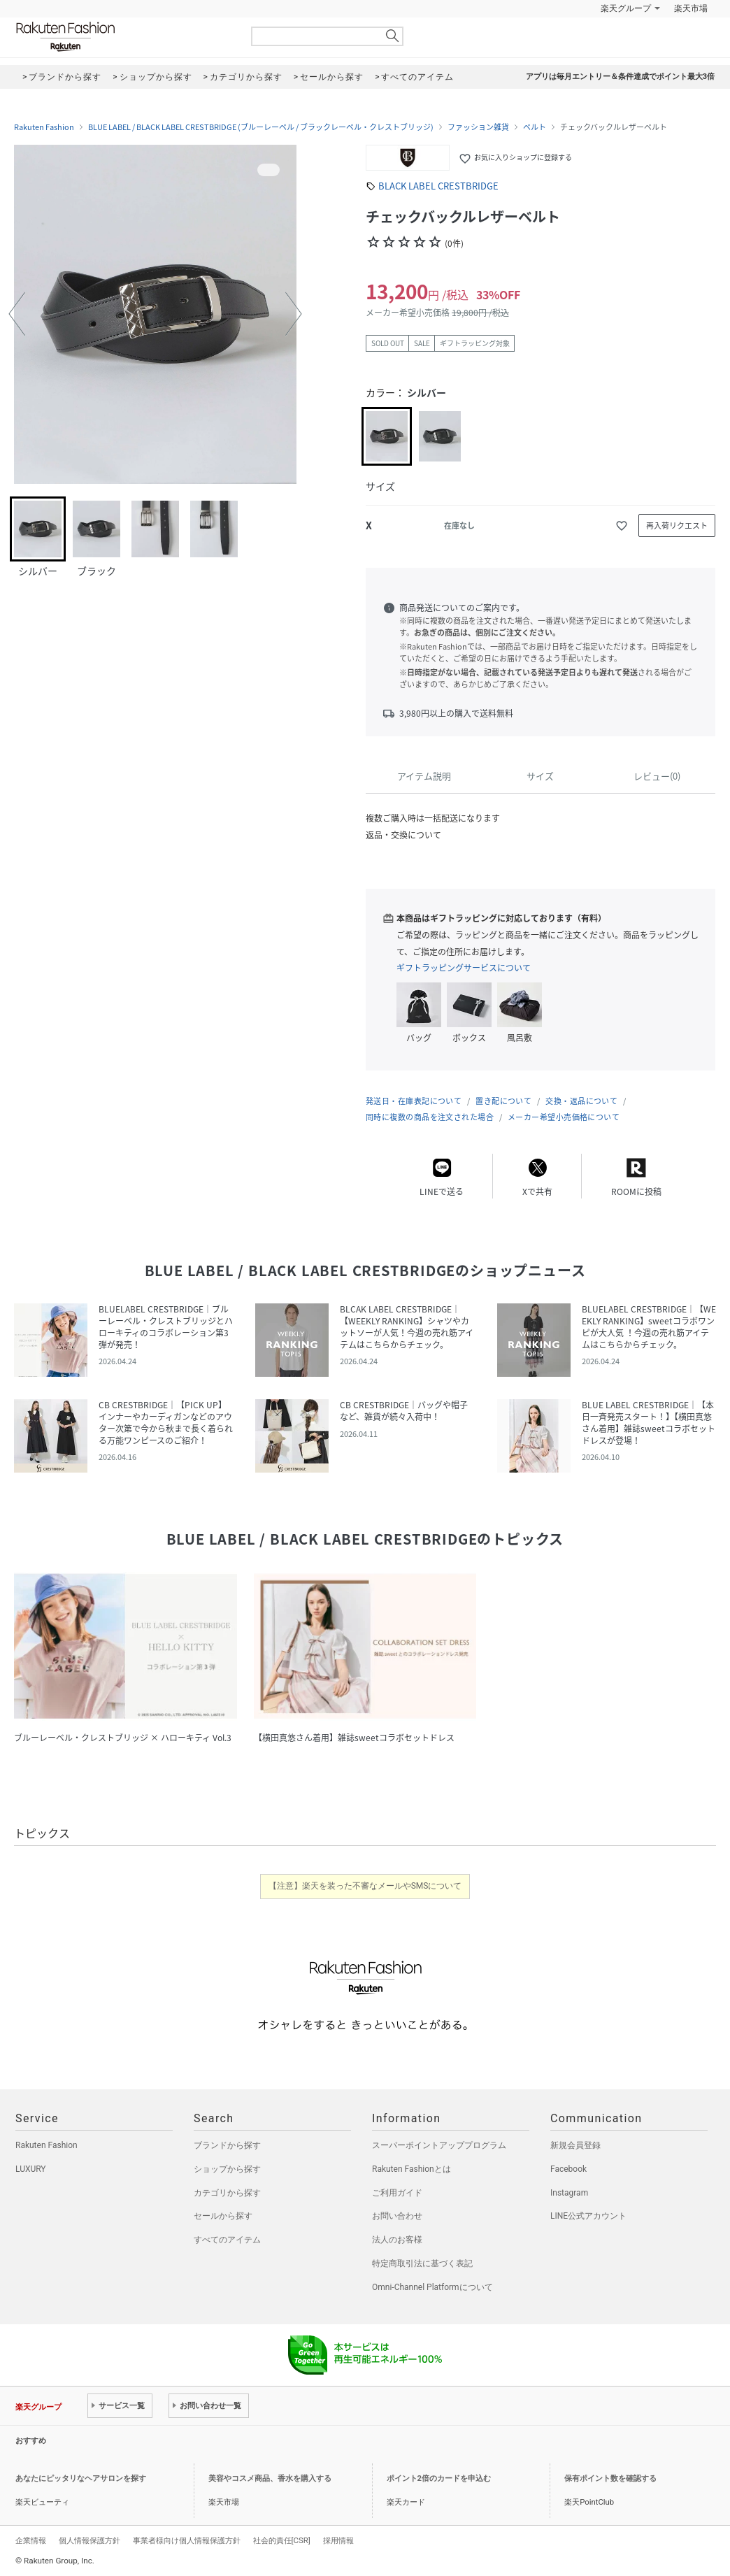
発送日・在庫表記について (413, 1101)
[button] (17, 314)
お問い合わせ (397, 2216)
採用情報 (338, 2540)
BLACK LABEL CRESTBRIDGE (438, 185)
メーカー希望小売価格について (564, 1117)
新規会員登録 (575, 2145)
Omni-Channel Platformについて (432, 2287)
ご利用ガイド (397, 2193)
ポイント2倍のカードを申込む (439, 2478)
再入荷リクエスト (677, 525)
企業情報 (30, 2540)
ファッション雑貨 (478, 127)
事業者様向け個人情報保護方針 (187, 2540)
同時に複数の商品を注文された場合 (430, 1117)
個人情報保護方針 (89, 2540)
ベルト (534, 127)
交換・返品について (581, 1101)
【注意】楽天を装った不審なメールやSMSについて (365, 1886)
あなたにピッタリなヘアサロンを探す (80, 2478)
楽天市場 (691, 8)
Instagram (569, 2193)
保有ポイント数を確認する (610, 2478)
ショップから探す (227, 2169)
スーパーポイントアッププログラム (439, 2145)
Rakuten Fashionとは (411, 2169)
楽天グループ (626, 8)
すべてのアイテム (227, 2240)
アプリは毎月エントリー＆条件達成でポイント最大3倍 (620, 76)
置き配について (503, 1101)
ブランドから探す (227, 2145)
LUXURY (30, 2169)
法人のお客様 (397, 2240)
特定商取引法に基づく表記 (422, 2263)
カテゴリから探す (227, 2193)
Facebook (568, 2169)
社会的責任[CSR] (281, 2540)
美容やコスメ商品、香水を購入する (269, 2478)
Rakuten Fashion (123, 36)
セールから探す (223, 2216)
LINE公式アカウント (588, 2216)
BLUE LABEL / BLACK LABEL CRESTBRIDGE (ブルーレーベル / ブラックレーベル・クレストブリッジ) (261, 127)
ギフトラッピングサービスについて (463, 967)
